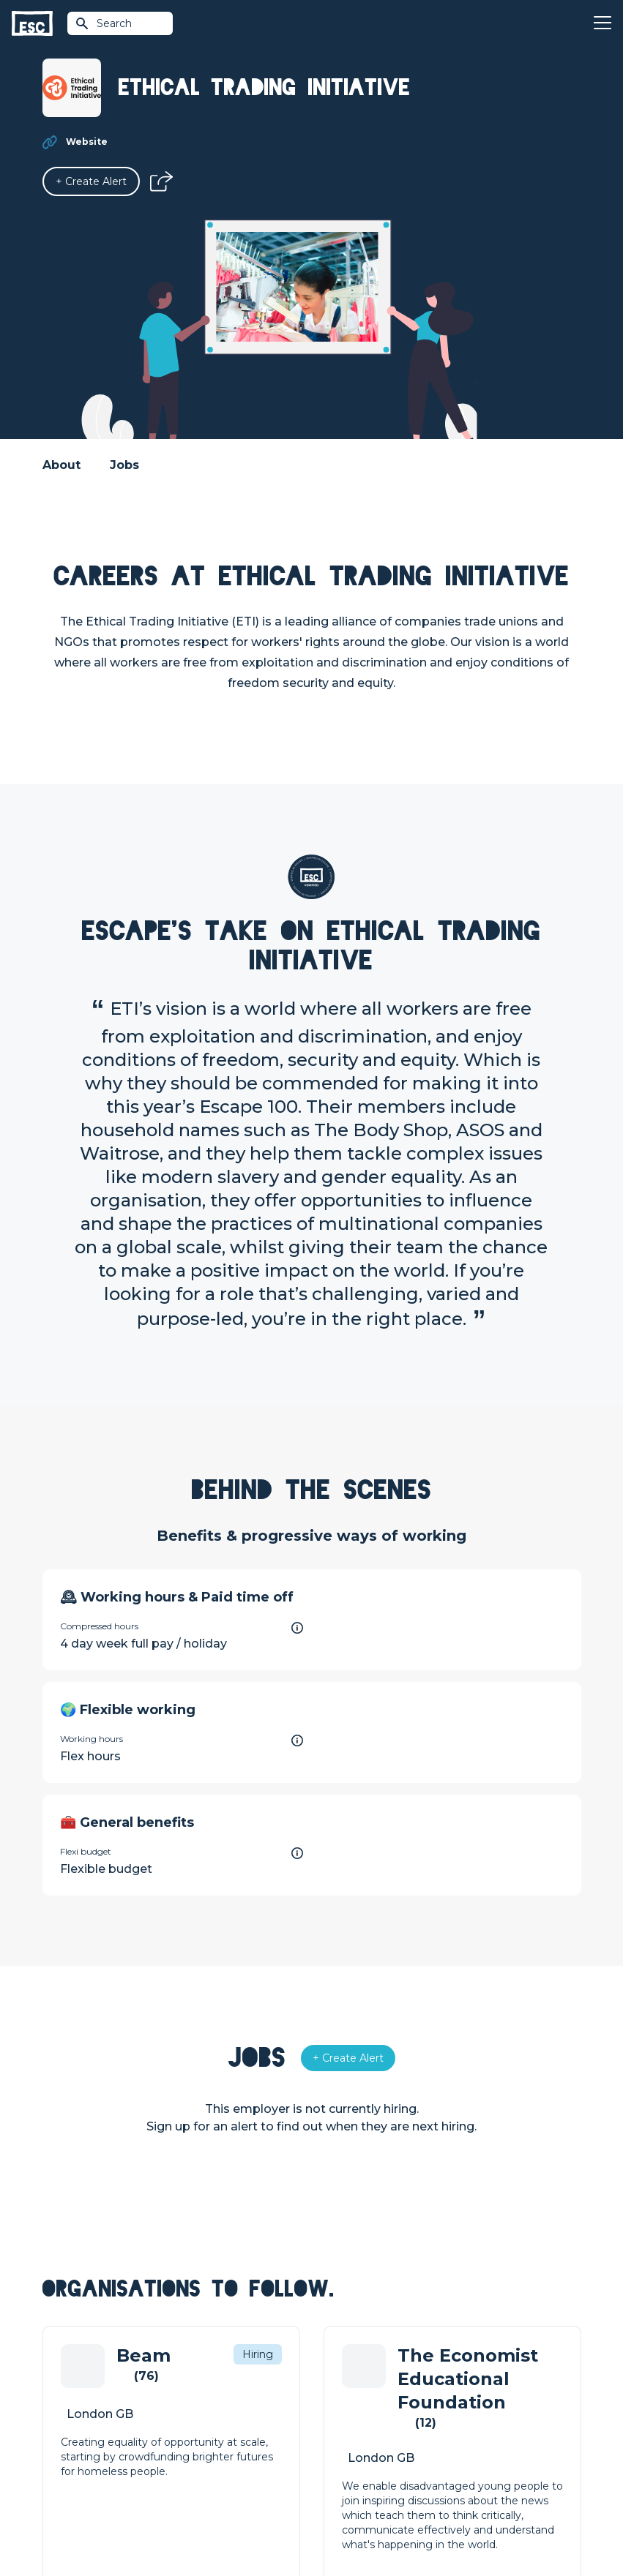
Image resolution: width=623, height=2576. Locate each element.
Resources (204, 2456)
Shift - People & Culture (372, 2456)
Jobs (124, 465)
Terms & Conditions (83, 2525)
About (61, 465)
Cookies (223, 2525)
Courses (197, 2431)
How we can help (356, 2381)
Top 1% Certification (362, 2431)
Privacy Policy (165, 2525)
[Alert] (91, 181)
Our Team (472, 2406)
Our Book (471, 2431)
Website (87, 141)
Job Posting (342, 2406)
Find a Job (203, 2406)
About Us (470, 2381)
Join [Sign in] (187, 2381)
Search (103, 23)
